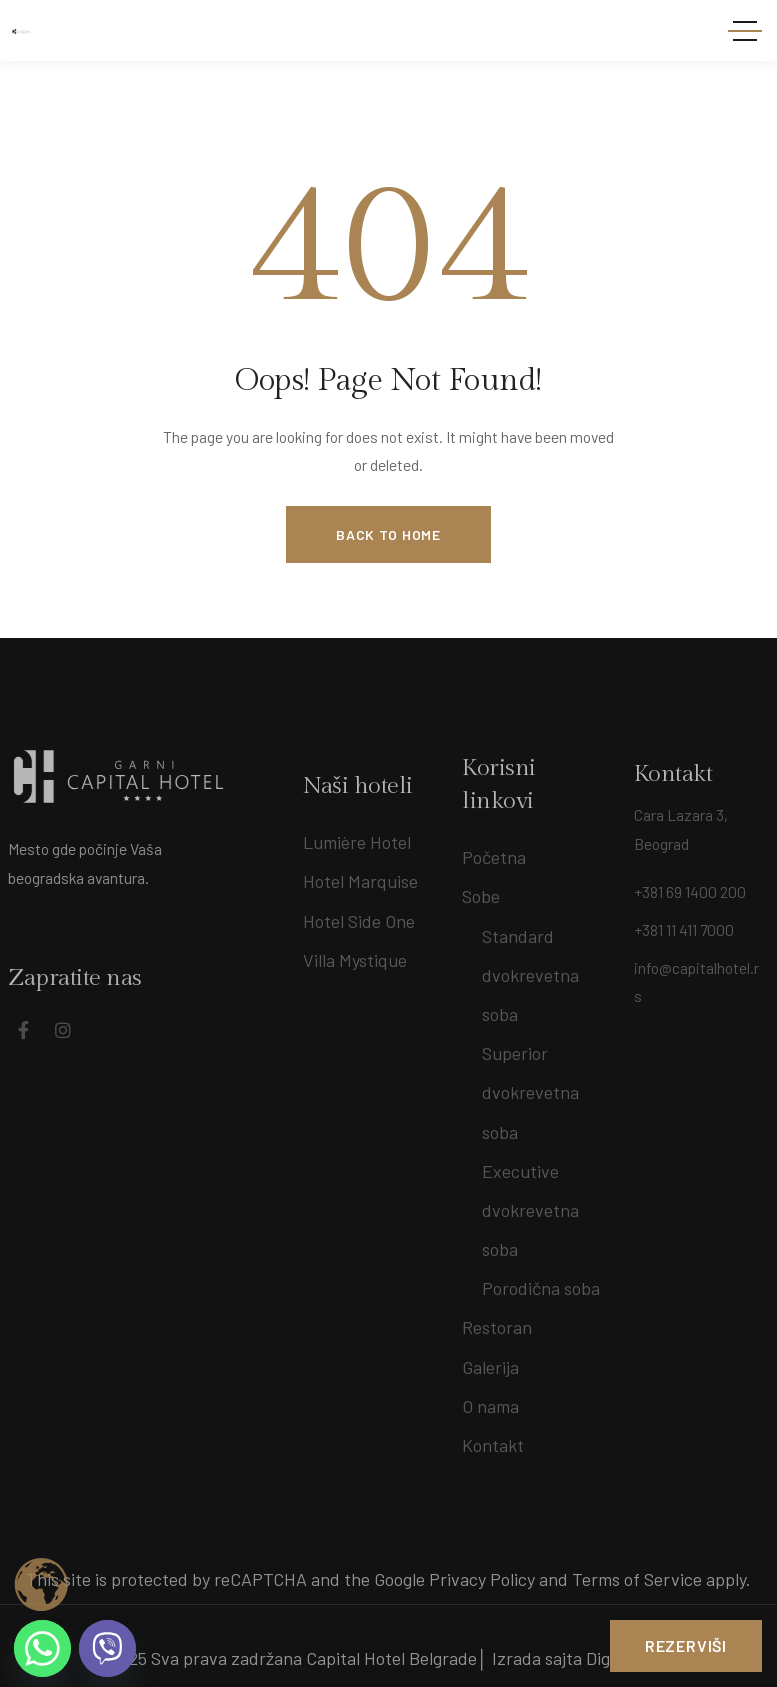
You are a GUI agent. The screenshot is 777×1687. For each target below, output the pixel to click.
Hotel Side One (359, 933)
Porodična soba (541, 1282)
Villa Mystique (355, 972)
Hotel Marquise (360, 894)
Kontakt (493, 1439)
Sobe (481, 890)
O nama (490, 1400)
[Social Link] (50, 1030)
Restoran (497, 1321)
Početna (494, 851)
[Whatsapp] (42, 1648)
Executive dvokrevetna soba (530, 1203)
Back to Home (388, 534)
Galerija (490, 1360)
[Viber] (107, 1648)
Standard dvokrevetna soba (530, 968)
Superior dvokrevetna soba (530, 1086)
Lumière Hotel (357, 855)
